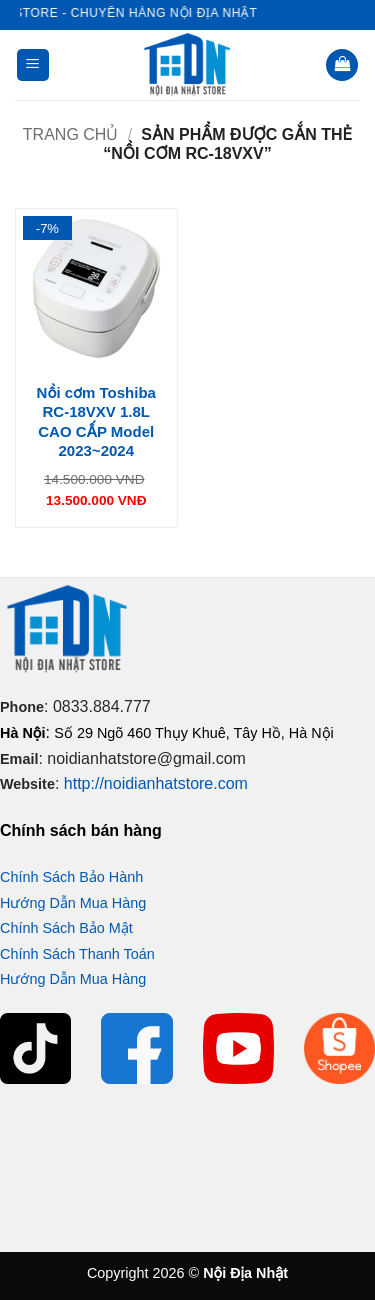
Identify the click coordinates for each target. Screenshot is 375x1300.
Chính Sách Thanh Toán (77, 954)
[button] (33, 65)
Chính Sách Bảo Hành (71, 877)
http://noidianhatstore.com (156, 783)
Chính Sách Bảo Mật (66, 928)
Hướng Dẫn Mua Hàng (73, 903)
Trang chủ (71, 134)
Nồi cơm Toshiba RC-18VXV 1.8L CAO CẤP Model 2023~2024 (96, 422)
